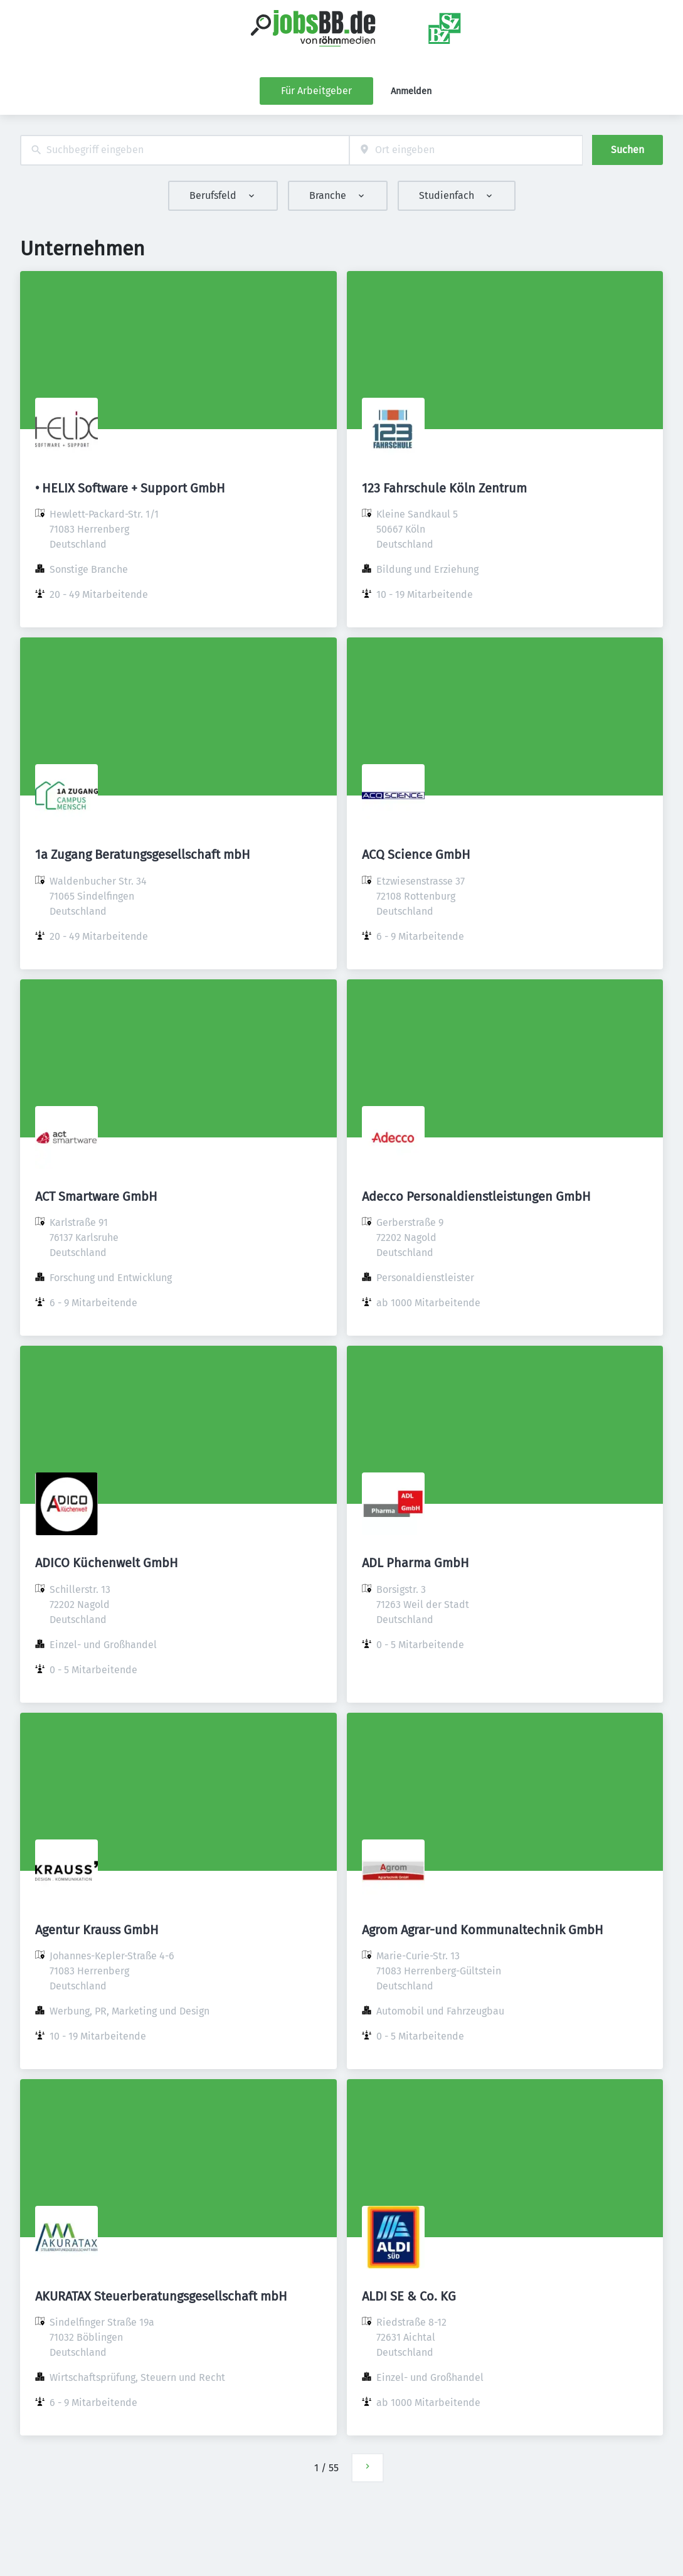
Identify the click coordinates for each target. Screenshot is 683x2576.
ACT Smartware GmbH (96, 1196)
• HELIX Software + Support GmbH (130, 488)
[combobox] (184, 150)
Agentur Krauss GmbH (97, 1929)
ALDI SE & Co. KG (409, 2296)
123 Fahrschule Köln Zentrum (444, 488)
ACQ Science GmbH (416, 854)
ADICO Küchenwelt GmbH (106, 1562)
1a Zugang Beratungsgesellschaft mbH (142, 854)
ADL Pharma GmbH (415, 1562)
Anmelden (411, 91)
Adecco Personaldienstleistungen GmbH (476, 1196)
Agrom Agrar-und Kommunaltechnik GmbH (482, 1929)
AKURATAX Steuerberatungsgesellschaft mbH (161, 2296)
